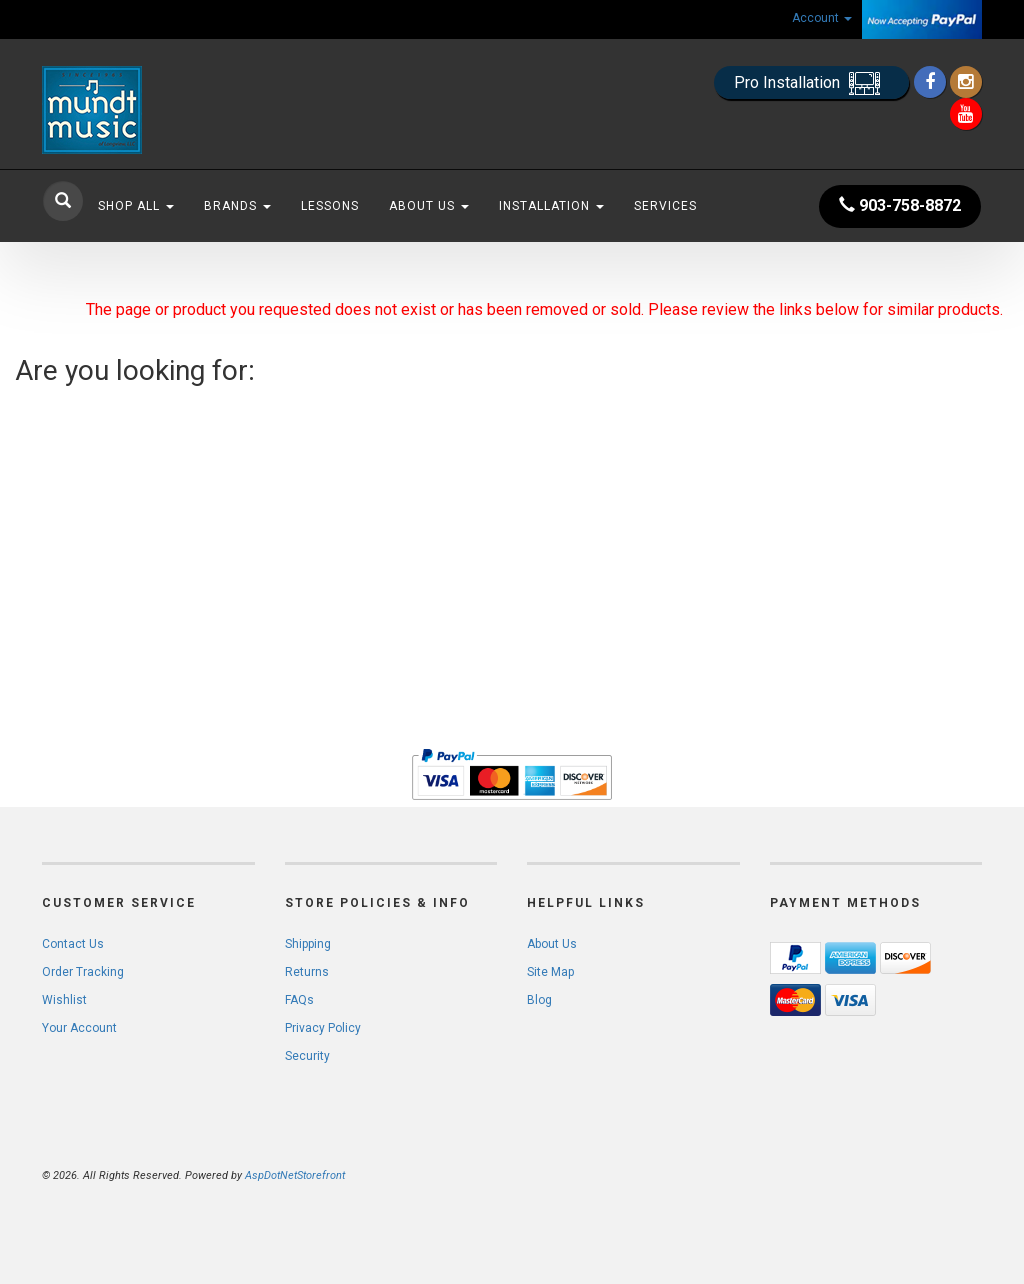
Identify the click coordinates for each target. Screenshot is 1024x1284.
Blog (539, 1000)
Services (665, 206)
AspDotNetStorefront (295, 1175)
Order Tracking (83, 972)
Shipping (308, 944)
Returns (307, 972)
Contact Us (73, 944)
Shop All (136, 206)
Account (822, 18)
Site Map (550, 972)
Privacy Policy (323, 1028)
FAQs (299, 1000)
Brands (237, 206)
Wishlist (64, 1000)
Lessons (330, 206)
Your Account (79, 1028)
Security (307, 1056)
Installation (551, 206)
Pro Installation (811, 83)
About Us (429, 206)
